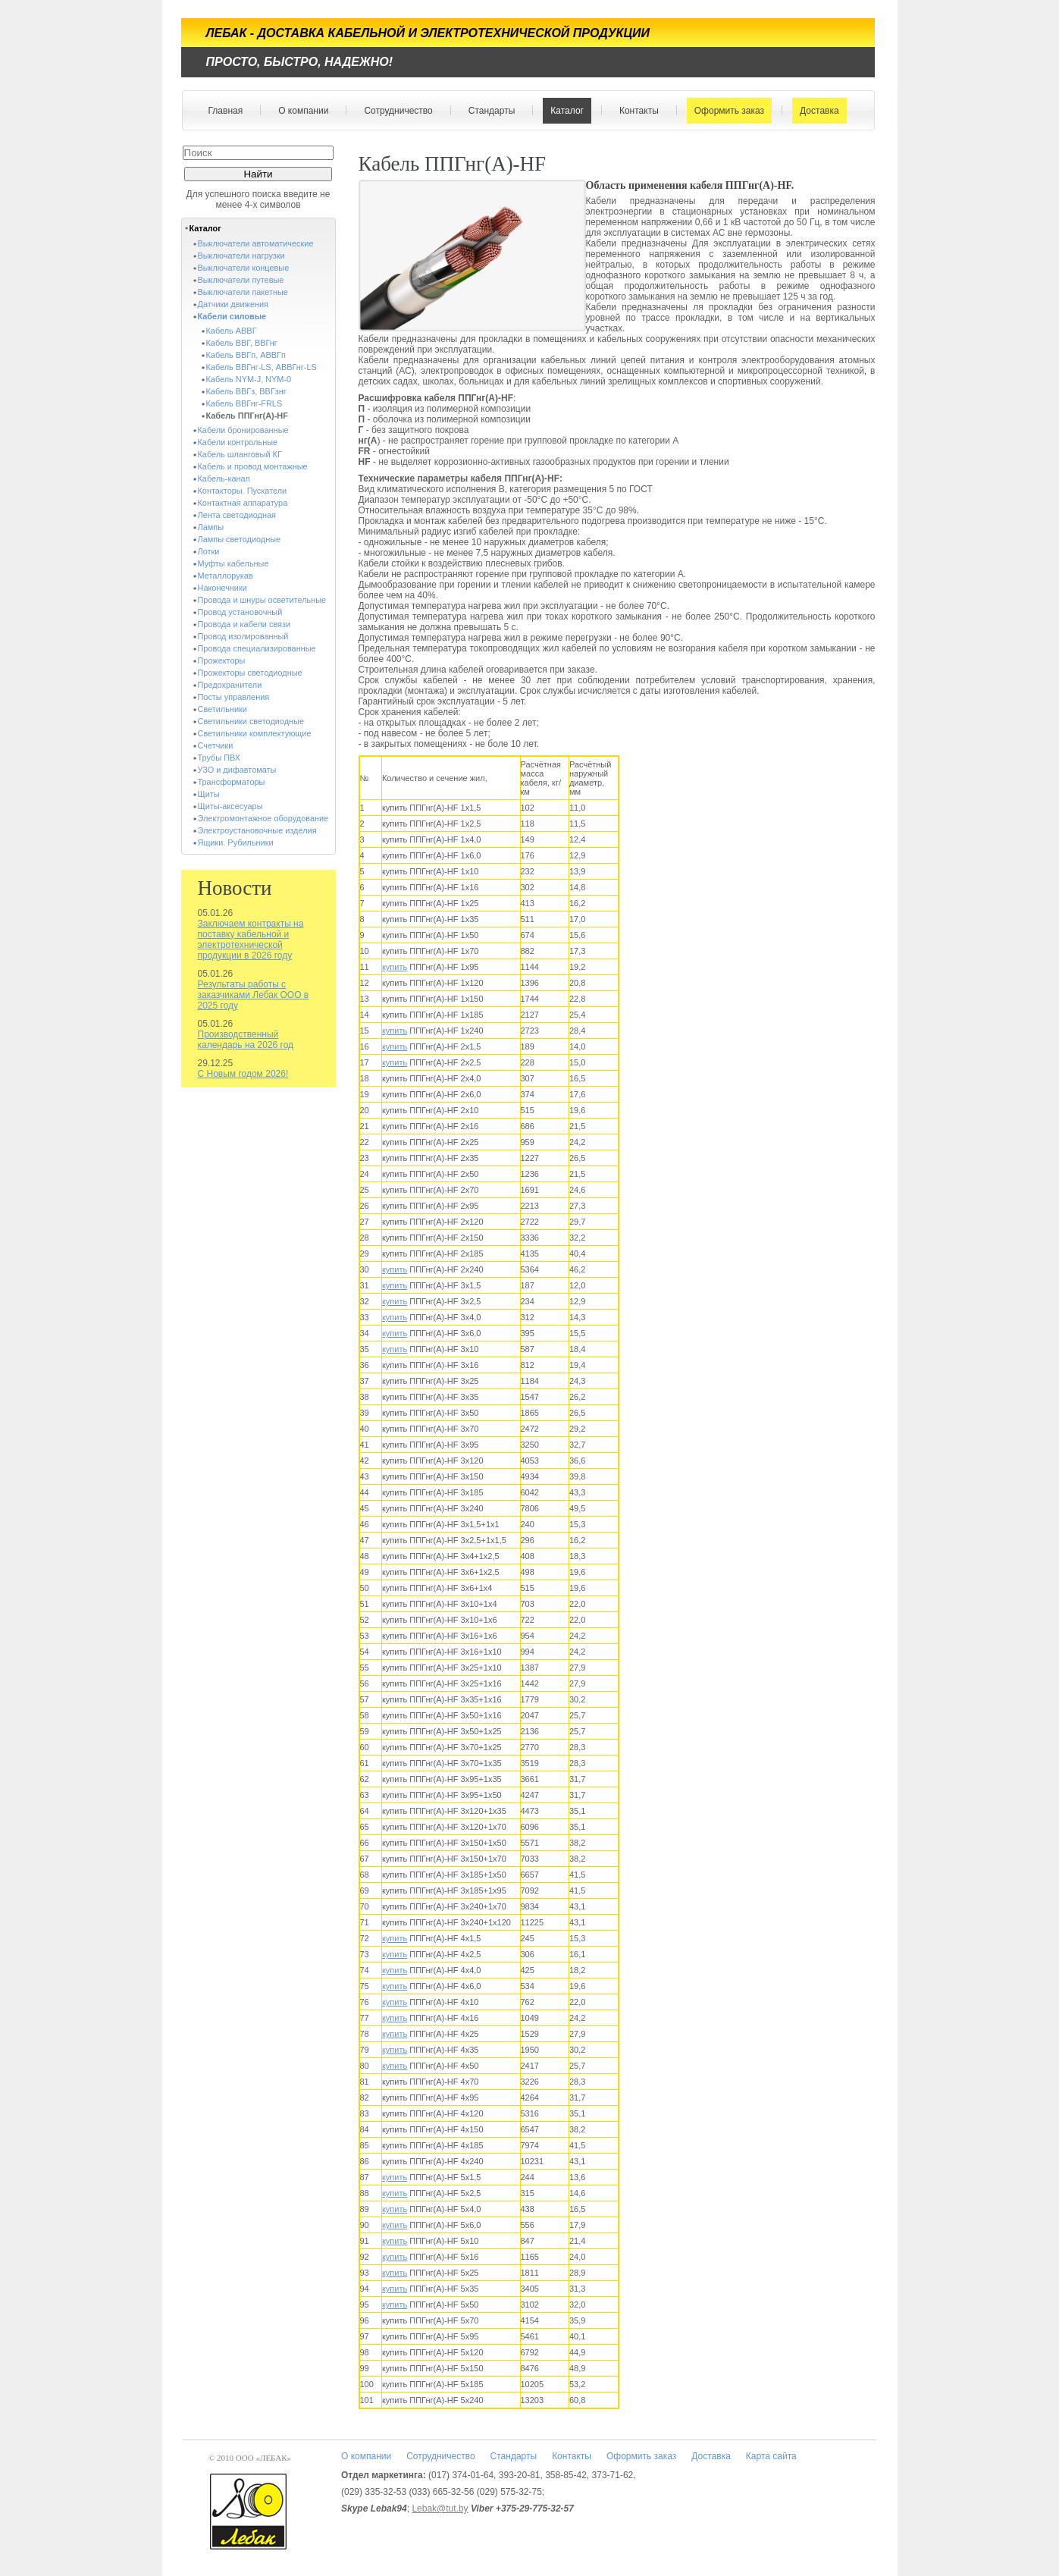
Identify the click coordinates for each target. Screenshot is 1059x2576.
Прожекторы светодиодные (250, 672)
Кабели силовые (232, 316)
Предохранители (230, 684)
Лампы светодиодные (239, 539)
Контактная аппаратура (243, 502)
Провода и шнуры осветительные (262, 599)
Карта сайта (771, 2456)
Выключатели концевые (244, 267)
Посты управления (234, 696)
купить (394, 966)
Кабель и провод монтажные (253, 466)
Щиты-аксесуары (230, 806)
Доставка (816, 110)
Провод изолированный (243, 636)
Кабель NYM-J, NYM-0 (249, 379)
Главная (225, 110)
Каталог (563, 110)
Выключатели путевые (241, 279)
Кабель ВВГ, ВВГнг (241, 342)
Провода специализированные (257, 648)
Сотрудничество (394, 110)
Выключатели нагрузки (241, 255)
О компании (300, 110)
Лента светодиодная (237, 514)
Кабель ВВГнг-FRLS (244, 403)
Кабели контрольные (238, 442)
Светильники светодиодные (251, 721)
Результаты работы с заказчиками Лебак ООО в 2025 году (253, 995)
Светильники (222, 709)
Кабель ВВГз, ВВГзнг (246, 391)
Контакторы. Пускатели (242, 490)
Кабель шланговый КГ (240, 454)
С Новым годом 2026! (243, 1073)
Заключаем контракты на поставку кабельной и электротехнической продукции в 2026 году (251, 939)
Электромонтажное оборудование (263, 818)
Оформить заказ (726, 110)
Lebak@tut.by (440, 2508)
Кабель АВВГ (231, 330)
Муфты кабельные (233, 563)
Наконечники (222, 587)
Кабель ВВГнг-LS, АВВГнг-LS (261, 367)
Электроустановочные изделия (257, 830)
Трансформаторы (231, 781)
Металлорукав (225, 575)
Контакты (636, 110)
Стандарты (488, 110)
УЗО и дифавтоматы (237, 769)
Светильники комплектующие (255, 733)
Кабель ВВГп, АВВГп (246, 354)
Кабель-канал (224, 478)
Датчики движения (233, 304)
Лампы (211, 527)
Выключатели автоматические (256, 243)
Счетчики (215, 745)
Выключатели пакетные (243, 292)
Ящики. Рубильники (236, 842)
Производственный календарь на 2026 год (246, 1039)
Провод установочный (240, 612)
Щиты (209, 794)
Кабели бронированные (243, 430)
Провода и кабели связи (244, 624)
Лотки (209, 551)
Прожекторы (222, 660)
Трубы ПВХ (219, 757)
